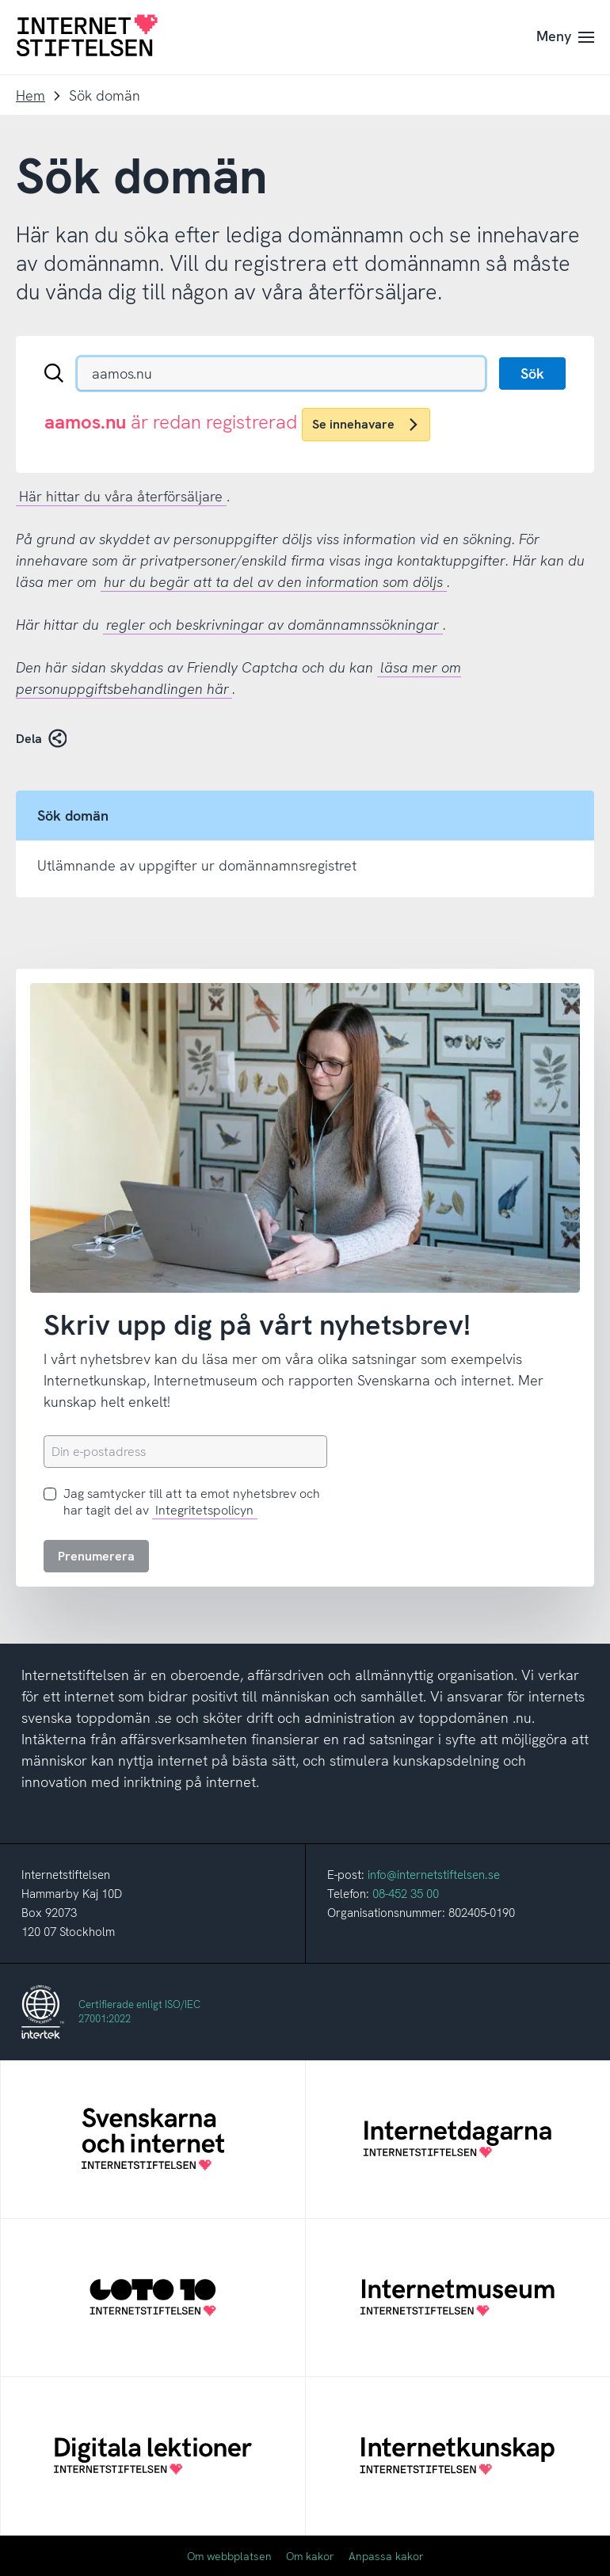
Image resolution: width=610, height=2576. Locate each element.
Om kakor (310, 2556)
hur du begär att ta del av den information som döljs (273, 582)
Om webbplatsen (229, 2556)
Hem (30, 95)
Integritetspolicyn (204, 1510)
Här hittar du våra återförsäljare (121, 496)
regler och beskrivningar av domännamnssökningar (272, 624)
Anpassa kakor (386, 2556)
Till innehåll (0, 0)
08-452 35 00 (405, 1894)
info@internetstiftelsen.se (434, 1875)
